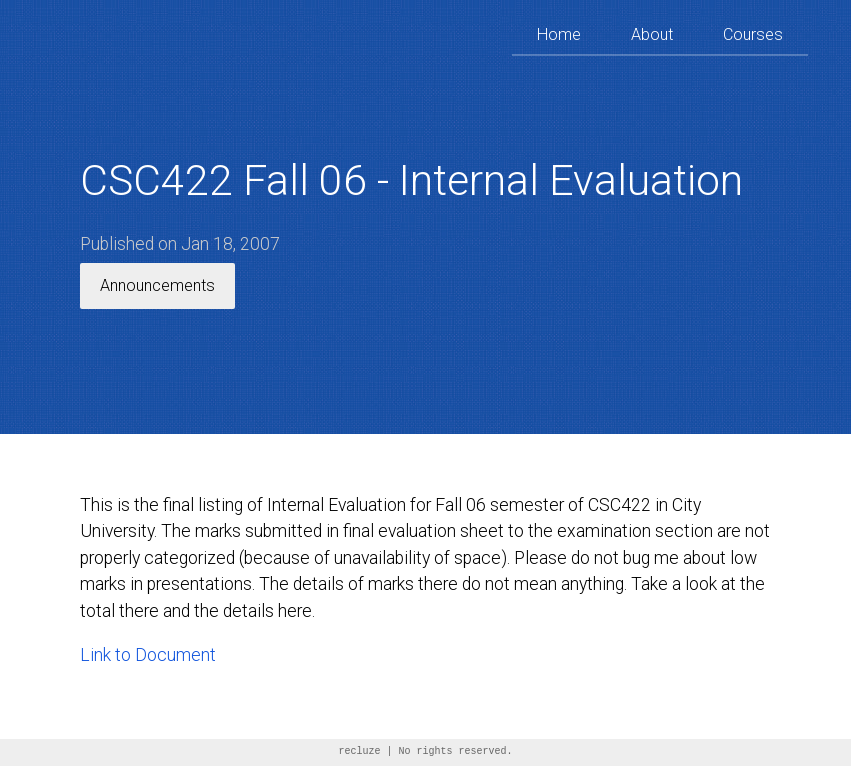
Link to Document (148, 655)
